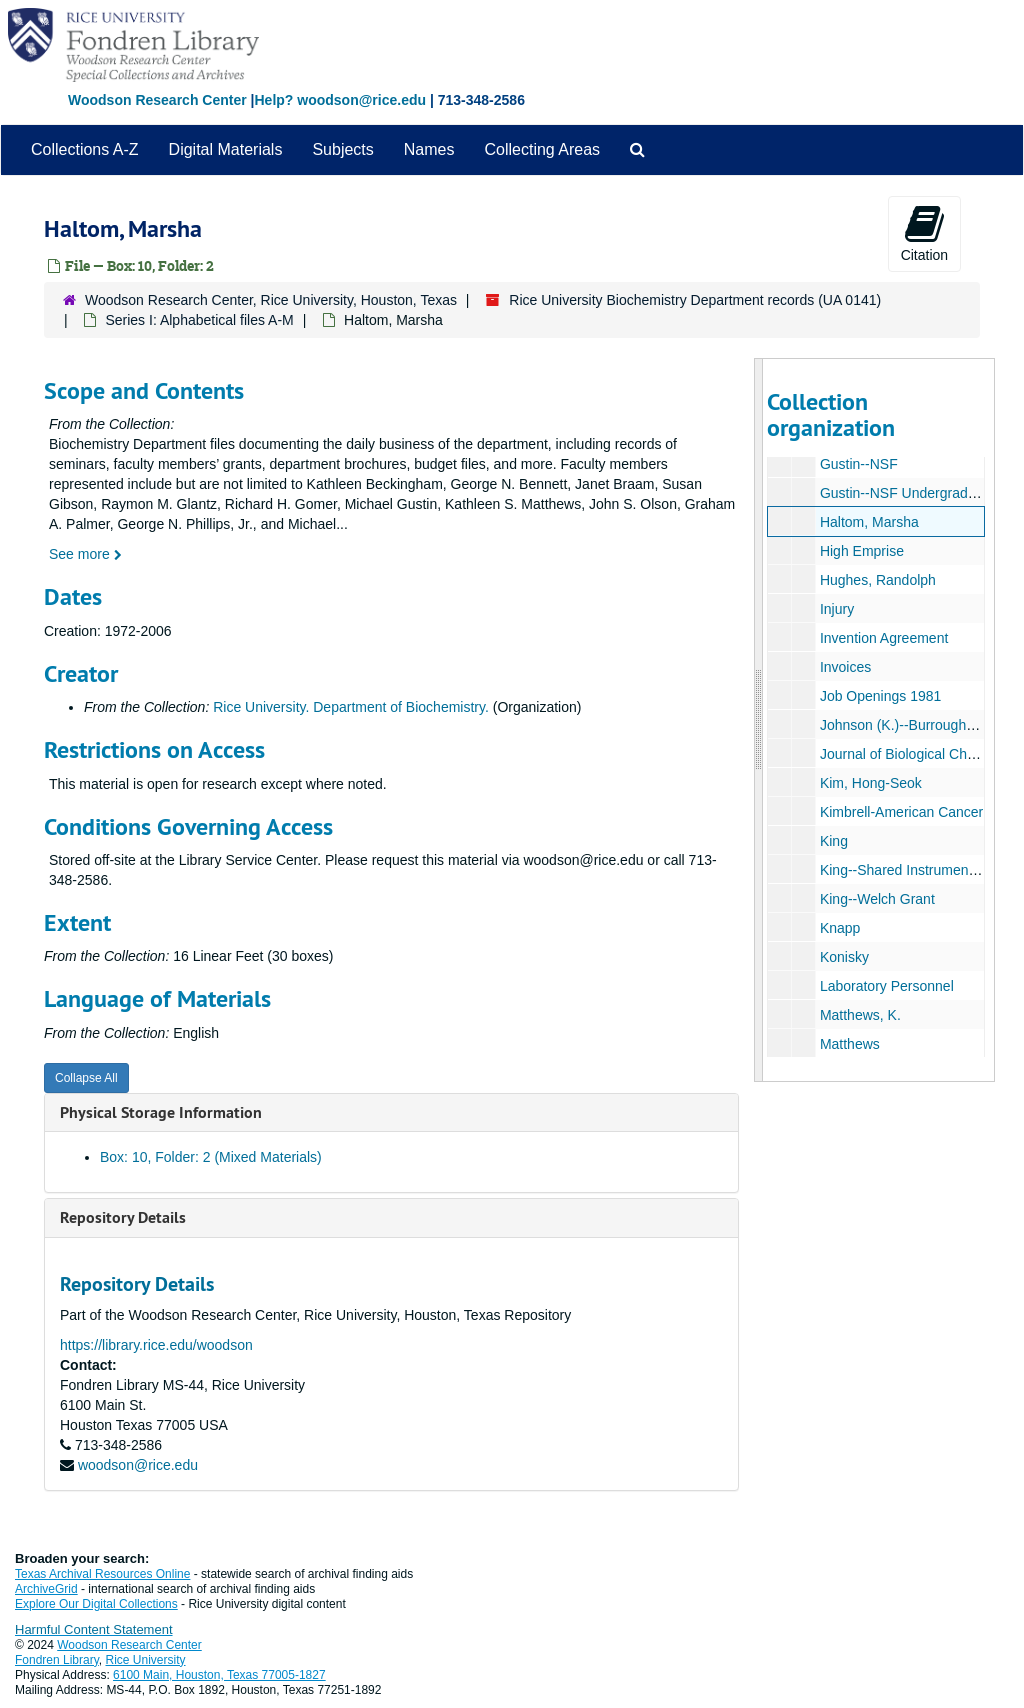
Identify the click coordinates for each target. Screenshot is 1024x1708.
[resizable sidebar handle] (759, 720)
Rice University (146, 1660)
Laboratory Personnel (886, 986)
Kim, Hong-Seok (870, 783)
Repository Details (123, 1217)
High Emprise (861, 551)
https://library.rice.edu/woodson (156, 1345)
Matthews (849, 1044)
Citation (924, 233)
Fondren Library (57, 1660)
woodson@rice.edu (138, 1465)
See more (85, 554)
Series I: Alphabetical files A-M (199, 320)
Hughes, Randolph (877, 580)
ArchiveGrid (46, 1589)
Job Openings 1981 (879, 696)
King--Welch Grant (876, 899)
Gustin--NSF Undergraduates (910, 493)
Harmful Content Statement (94, 1629)
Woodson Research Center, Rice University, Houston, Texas (271, 300)
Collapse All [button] (86, 1078)
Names (429, 149)
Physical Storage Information (161, 1112)
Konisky (843, 957)
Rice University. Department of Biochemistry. (351, 707)
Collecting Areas (542, 149)
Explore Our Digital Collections (96, 1604)
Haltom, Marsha (868, 522)
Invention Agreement (883, 638)
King (833, 841)
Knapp (839, 928)
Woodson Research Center (157, 100)
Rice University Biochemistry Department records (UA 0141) (695, 300)
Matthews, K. (859, 1015)
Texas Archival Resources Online (102, 1574)
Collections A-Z (85, 149)
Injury (836, 609)
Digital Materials (226, 149)
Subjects (342, 149)
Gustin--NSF (858, 464)
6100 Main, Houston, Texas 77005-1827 (219, 1675)
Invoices (844, 667)
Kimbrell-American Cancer (900, 812)
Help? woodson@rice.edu (340, 100)
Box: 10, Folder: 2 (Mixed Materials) (211, 1157)
